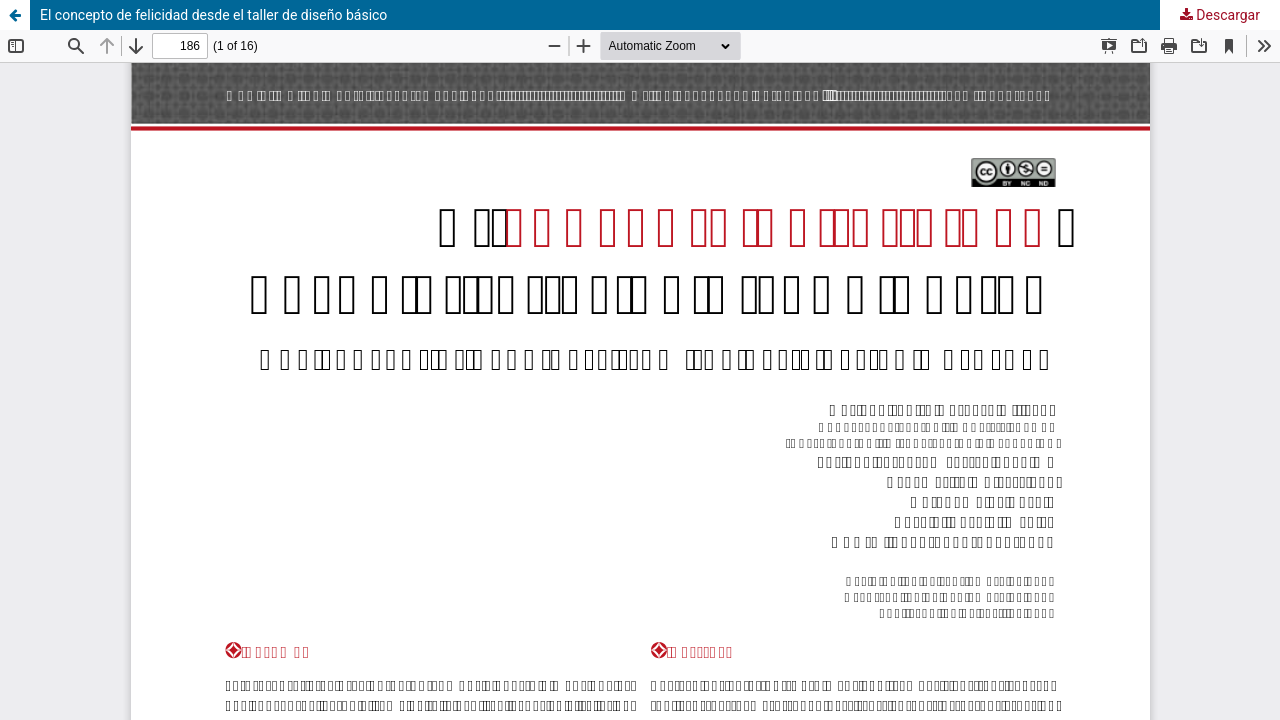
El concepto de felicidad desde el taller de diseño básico (213, 15)
